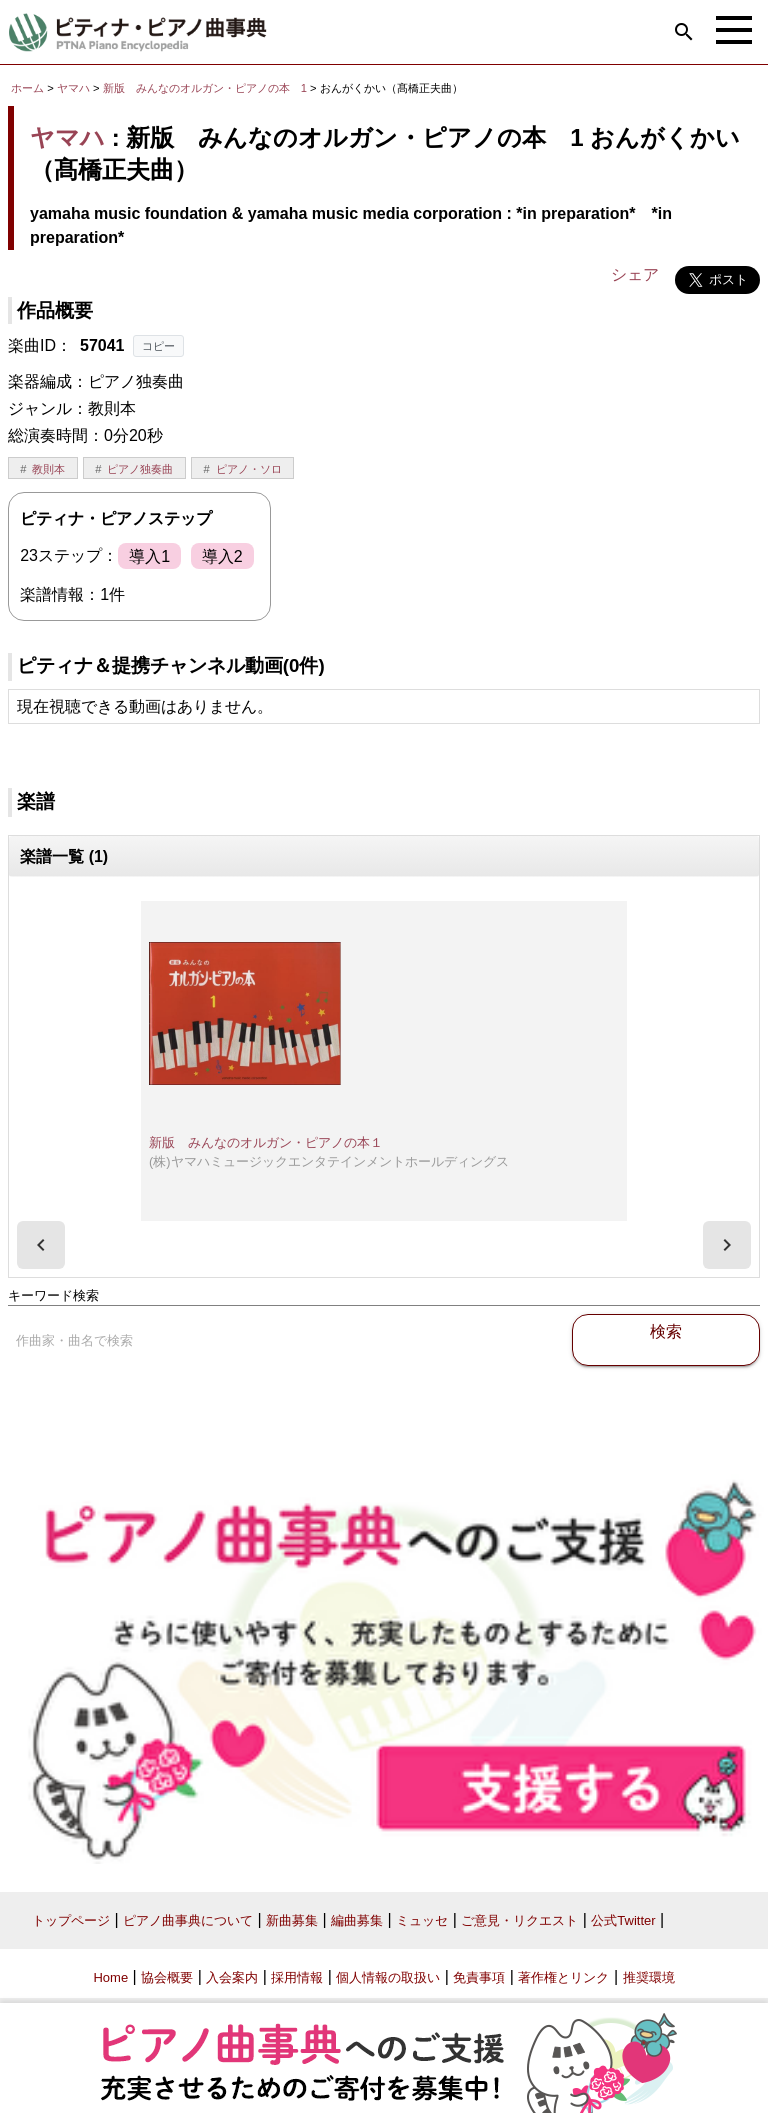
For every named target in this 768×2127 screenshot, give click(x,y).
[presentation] (41, 1245)
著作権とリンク (563, 1977)
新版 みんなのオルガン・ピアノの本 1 (206, 88)
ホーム (27, 88)
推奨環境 (649, 1977)
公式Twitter (623, 1920)
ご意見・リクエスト (519, 1920)
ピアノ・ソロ (249, 469)
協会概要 (167, 1977)
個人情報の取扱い (388, 1977)
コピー (158, 346)
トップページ (71, 1920)
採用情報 (297, 1977)
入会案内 (232, 1977)
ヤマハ (73, 88)
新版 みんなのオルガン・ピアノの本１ (266, 1142)
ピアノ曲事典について (188, 1920)
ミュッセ (422, 1920)
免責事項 (479, 1977)
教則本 (48, 469)
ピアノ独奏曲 (140, 469)
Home (110, 1977)
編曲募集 (357, 1920)
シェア (635, 274)
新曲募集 (292, 1920)
